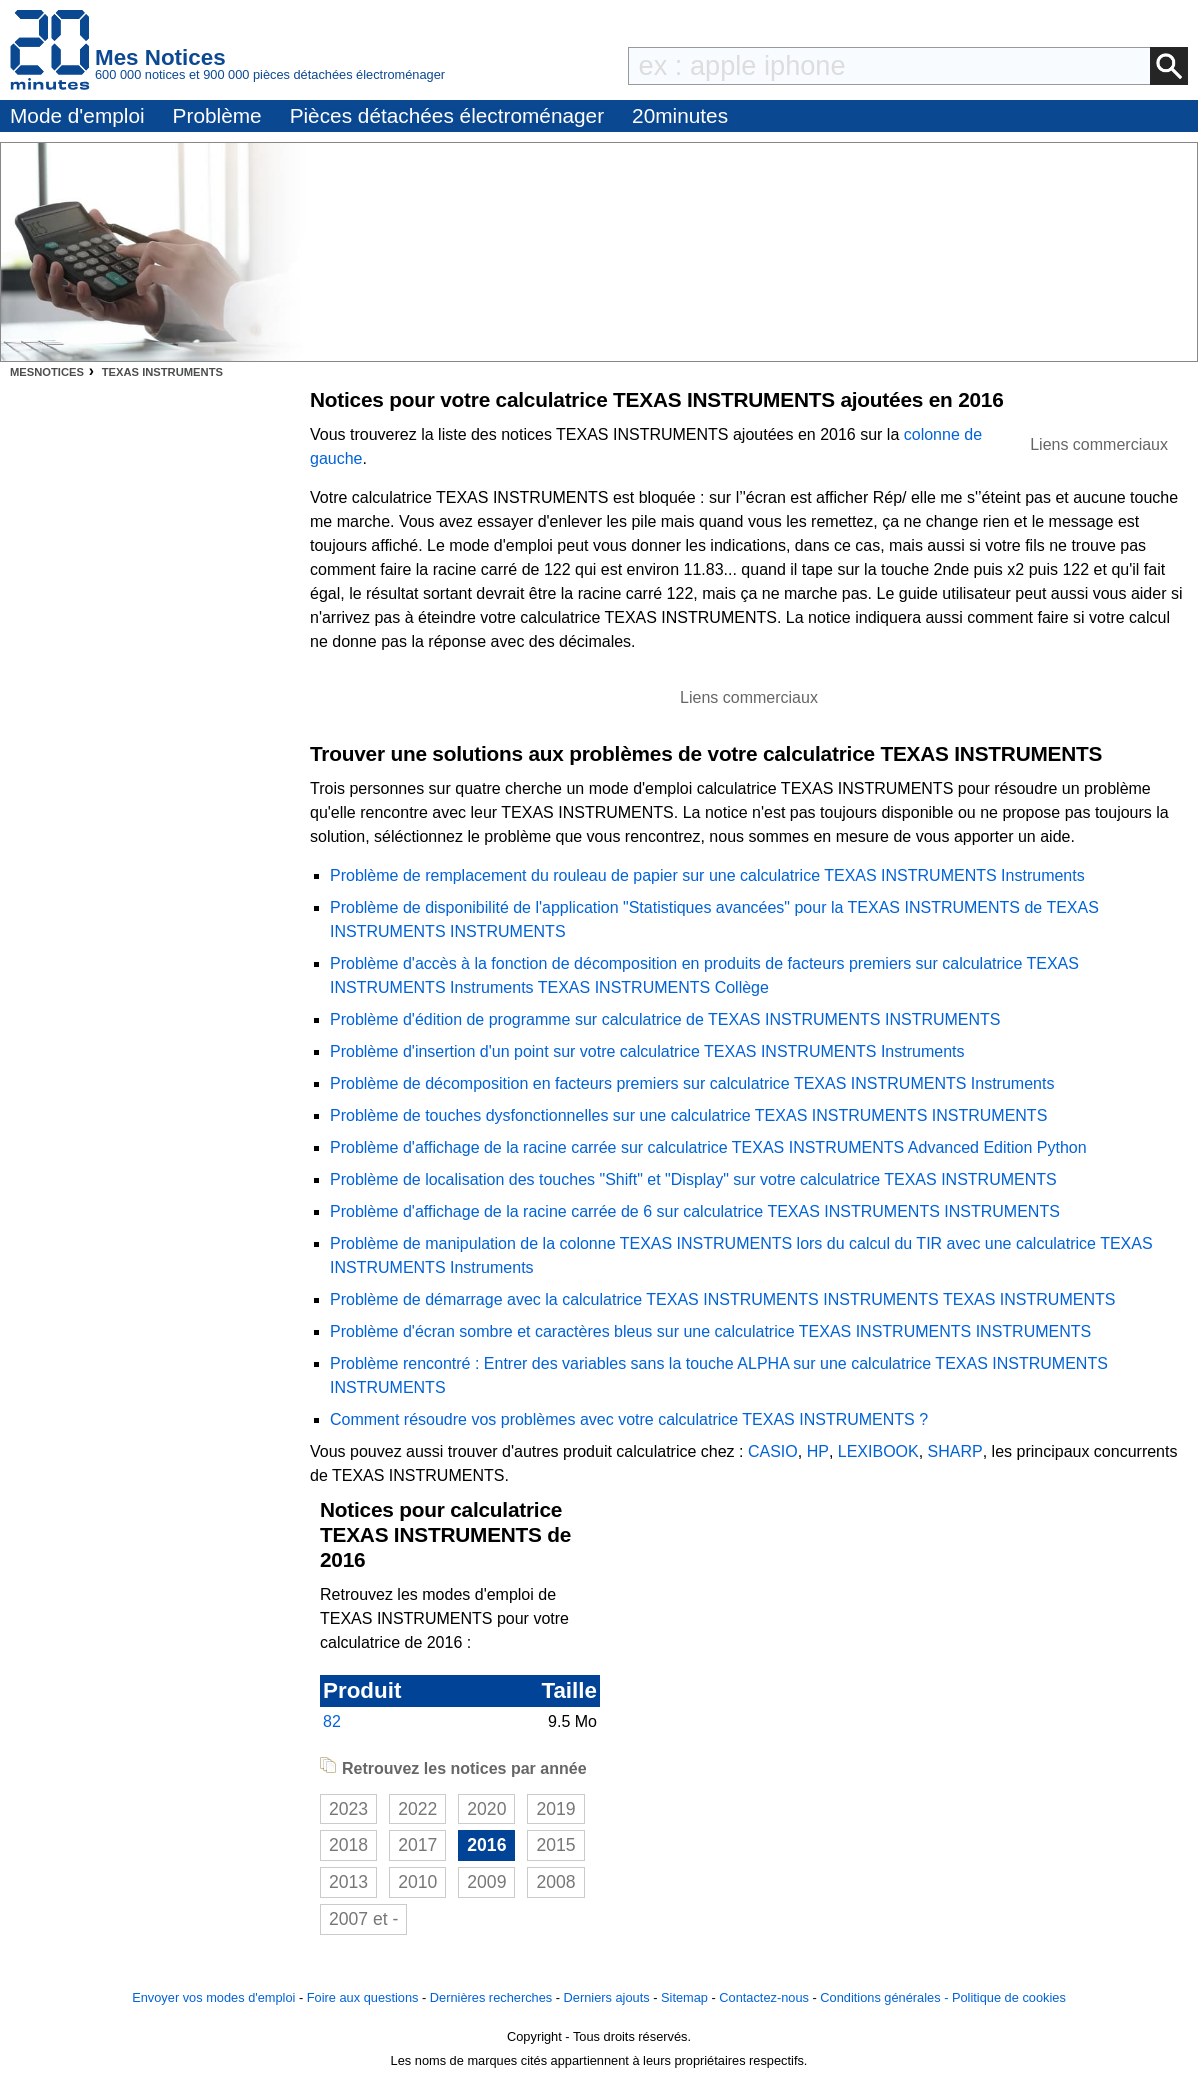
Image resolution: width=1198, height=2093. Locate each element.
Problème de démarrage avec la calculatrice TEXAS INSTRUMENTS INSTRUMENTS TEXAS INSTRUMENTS (722, 1299)
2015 (555, 1845)
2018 (348, 1845)
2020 (486, 1809)
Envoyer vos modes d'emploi (213, 1997)
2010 (417, 1882)
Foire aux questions (363, 1997)
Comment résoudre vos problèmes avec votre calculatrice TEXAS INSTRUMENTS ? (629, 1419)
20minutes (680, 115)
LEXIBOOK (878, 1451)
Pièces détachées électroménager (447, 115)
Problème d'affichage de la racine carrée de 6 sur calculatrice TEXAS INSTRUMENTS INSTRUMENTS (695, 1211)
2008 (555, 1882)
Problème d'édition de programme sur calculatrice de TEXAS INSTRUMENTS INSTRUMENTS (665, 1019)
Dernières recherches (491, 1997)
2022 (417, 1809)
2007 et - (363, 1919)
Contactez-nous (764, 1997)
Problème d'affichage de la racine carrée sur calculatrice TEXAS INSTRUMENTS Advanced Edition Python (708, 1147)
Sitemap (684, 1997)
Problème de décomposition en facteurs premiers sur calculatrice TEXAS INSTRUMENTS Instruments (692, 1083)
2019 (555, 1809)
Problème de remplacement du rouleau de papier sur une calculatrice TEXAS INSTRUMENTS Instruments (707, 875)
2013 (348, 1882)
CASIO (773, 1451)
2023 (348, 1809)
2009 (486, 1882)
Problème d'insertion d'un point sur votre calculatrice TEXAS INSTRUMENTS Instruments (647, 1051)
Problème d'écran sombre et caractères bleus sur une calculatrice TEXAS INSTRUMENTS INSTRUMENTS (710, 1331)
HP (818, 1451)
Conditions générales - (886, 1997)
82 (332, 1721)
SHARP (955, 1451)
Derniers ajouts (607, 1997)
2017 (417, 1845)
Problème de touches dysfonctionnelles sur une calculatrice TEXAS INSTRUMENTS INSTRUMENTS (688, 1115)
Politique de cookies (1009, 1997)
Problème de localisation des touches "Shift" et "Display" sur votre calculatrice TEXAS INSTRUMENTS (693, 1179)
